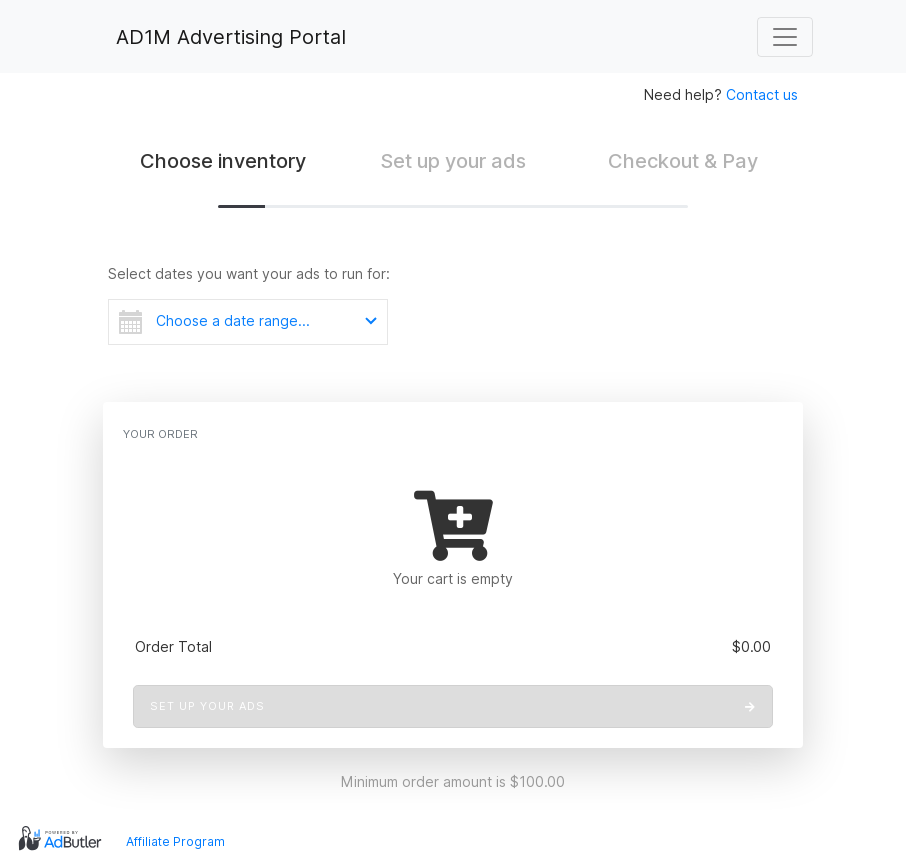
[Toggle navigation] (785, 37)
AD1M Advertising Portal (228, 37)
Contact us (762, 94)
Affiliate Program (175, 841)
